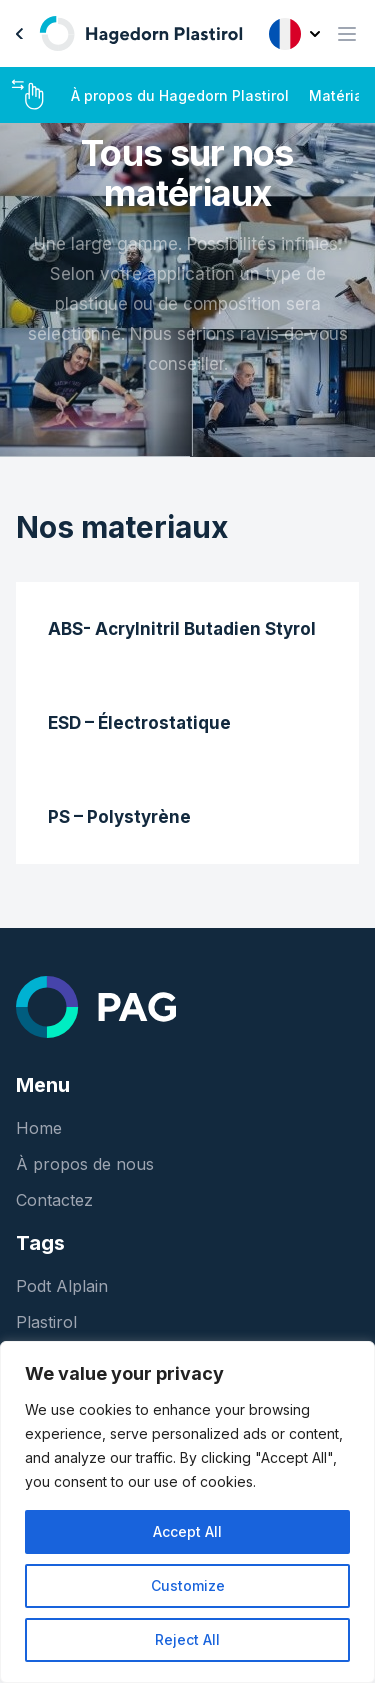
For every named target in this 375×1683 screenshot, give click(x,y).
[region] (187, 1512)
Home (39, 1128)
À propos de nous (85, 1164)
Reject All (187, 1639)
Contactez (54, 1200)
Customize (188, 1585)
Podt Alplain (62, 1286)
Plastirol (46, 1322)
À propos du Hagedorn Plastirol (180, 95)
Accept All (187, 1531)
